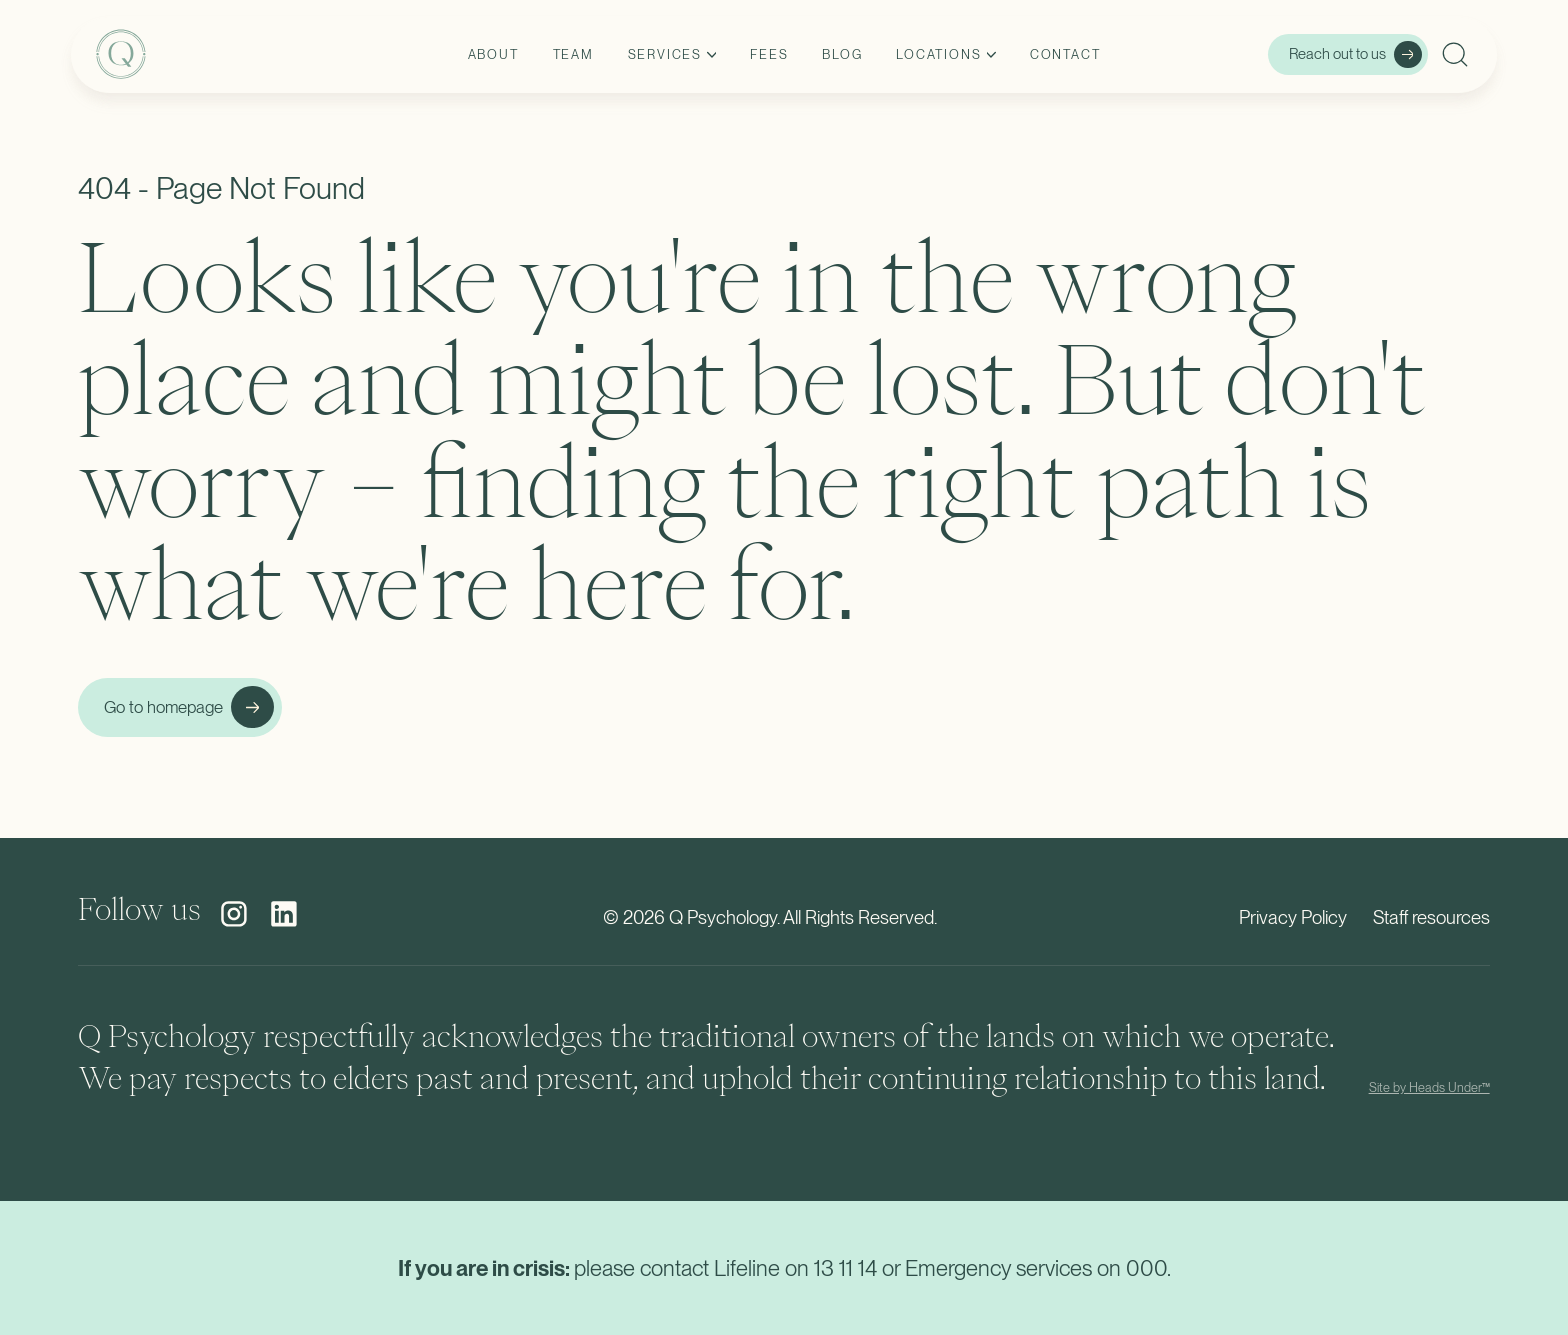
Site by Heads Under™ (1429, 1087)
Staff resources (1431, 917)
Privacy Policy (1293, 917)
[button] (672, 55)
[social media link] (234, 914)
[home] (214, 54)
